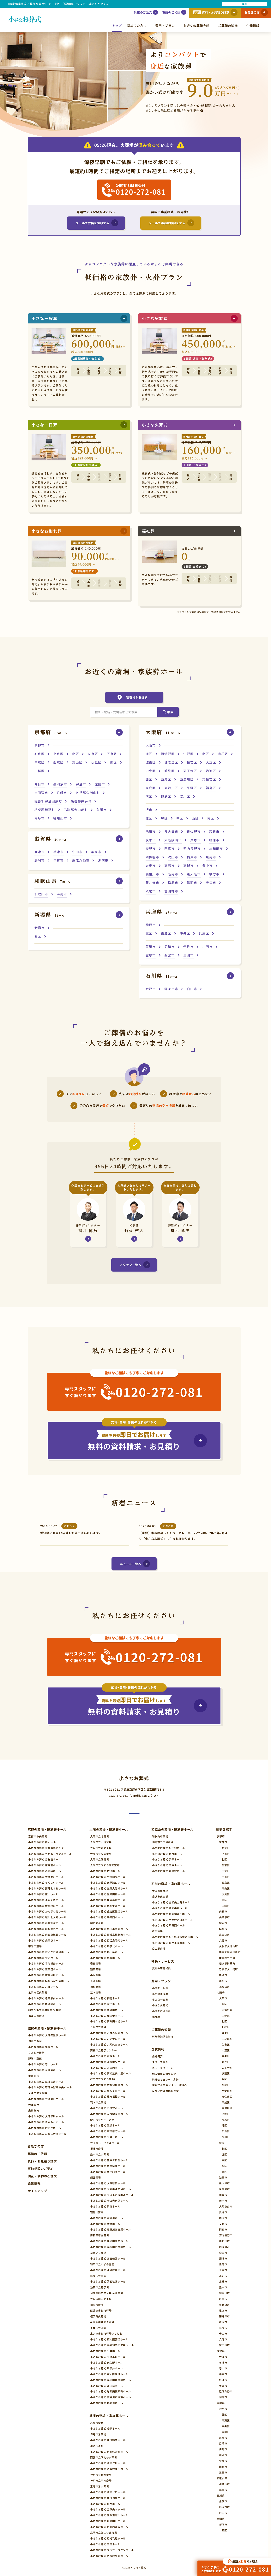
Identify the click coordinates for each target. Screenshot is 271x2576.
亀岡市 (223, 1965)
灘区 (224, 2405)
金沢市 (223, 2491)
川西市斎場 (97, 2436)
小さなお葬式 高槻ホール (105, 2046)
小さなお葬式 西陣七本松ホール (47, 1879)
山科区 (226, 1896)
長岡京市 (224, 1907)
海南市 (223, 2480)
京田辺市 (224, 1925)
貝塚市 (223, 2202)
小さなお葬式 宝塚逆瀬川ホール (109, 2505)
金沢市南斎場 (160, 1881)
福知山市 (224, 1977)
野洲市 (223, 2370)
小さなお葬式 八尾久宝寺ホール (109, 2035)
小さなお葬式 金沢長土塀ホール (171, 1892)
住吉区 (226, 2035)
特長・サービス (162, 1951)
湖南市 (223, 2387)
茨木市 (223, 2191)
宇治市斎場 (35, 1936)
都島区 (226, 2121)
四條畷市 (224, 2237)
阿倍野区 (227, 2000)
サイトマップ (37, 2181)
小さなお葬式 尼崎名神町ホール (109, 2442)
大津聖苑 (33, 2095)
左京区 (226, 1855)
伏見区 (226, 1884)
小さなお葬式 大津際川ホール (46, 2106)
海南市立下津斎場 (162, 1832)
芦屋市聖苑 (97, 2413)
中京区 (226, 1867)
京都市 (223, 1832)
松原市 (223, 2312)
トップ (117, 25)
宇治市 (223, 1913)
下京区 (226, 1861)
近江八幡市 (225, 2382)
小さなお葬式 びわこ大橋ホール (47, 2124)
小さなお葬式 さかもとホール (46, 2112)
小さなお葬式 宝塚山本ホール (108, 2500)
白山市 (223, 2503)
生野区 (226, 2006)
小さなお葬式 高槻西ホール (106, 2058)
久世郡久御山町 (228, 1936)
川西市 (223, 2445)
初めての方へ (137, 25)
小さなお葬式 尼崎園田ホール (108, 2511)
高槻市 (223, 2272)
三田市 (223, 2463)
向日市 (223, 1902)
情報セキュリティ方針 (165, 2070)
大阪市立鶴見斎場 (100, 1838)
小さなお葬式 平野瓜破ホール (108, 2347)
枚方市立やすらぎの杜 (103, 2069)
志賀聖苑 (33, 2101)
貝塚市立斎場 (98, 2318)
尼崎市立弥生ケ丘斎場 (103, 2523)
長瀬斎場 (95, 1971)
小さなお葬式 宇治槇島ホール (46, 1954)
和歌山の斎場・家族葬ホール (172, 1819)
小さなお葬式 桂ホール (42, 1832)
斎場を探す (224, 1819)
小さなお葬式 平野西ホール (106, 1907)
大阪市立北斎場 (99, 1827)
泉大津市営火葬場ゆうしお (106, 2324)
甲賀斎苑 (33, 2066)
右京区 (226, 1838)
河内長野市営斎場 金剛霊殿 (106, 2283)
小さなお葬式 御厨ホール (105, 1988)
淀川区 (226, 2127)
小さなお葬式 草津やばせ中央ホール (50, 2077)
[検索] (168, 694)
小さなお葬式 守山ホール (43, 2054)
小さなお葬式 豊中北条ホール (108, 2162)
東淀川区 (227, 2098)
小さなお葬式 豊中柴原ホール (108, 2156)
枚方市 (223, 2301)
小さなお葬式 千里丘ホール (106, 2127)
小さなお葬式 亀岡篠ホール (44, 1994)
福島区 (226, 2110)
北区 (224, 1850)
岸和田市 (224, 2231)
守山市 (223, 2358)
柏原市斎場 (97, 2295)
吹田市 (223, 2243)
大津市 (223, 2347)
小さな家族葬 (160, 1984)
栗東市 (223, 2364)
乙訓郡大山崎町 (228, 1959)
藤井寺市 (224, 2306)
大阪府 (221, 1983)
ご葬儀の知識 (228, 25)
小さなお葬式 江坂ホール (105, 2116)
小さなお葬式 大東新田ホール (108, 2173)
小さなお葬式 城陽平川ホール (46, 1965)
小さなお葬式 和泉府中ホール (108, 2260)
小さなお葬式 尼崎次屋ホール (108, 2529)
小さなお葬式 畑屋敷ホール (168, 1861)
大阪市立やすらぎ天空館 (105, 1855)
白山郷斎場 (159, 1939)
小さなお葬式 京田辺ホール (44, 1959)
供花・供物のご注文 (42, 2166)
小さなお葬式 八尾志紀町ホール (109, 2023)
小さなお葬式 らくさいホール (46, 1873)
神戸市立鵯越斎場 (100, 2465)
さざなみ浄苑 (36, 2043)
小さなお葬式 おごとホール (44, 2118)
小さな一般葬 (160, 1978)
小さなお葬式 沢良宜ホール (106, 2098)
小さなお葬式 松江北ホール (168, 1838)
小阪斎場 (95, 1965)
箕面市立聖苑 (98, 2266)
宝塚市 (223, 2451)
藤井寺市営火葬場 (100, 2301)
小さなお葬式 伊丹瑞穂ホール (108, 2488)
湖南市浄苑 (35, 2031)
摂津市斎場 (97, 2139)
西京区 (226, 1873)
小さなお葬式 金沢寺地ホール (170, 1898)
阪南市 (223, 2289)
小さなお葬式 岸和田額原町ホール (110, 2370)
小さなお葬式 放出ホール (105, 1861)
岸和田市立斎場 (99, 2225)
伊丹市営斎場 (98, 2424)
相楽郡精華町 (227, 1954)
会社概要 (157, 2046)
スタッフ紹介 (160, 2052)
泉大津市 (224, 2173)
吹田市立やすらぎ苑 (102, 2110)
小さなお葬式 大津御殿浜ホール (47, 2025)
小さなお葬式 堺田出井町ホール (109, 1919)
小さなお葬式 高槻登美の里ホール (110, 2063)
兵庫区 (226, 2422)
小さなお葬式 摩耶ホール (105, 2419)
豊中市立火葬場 (99, 2145)
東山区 (226, 1879)
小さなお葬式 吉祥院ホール (44, 1850)
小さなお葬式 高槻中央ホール (108, 2052)
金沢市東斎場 (160, 1887)
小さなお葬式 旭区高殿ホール (108, 1890)
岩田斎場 (95, 1954)
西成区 (226, 2075)
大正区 (226, 2040)
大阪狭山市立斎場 (100, 2289)
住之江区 (227, 2029)
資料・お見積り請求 (42, 2151)
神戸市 (223, 2399)
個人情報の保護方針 (164, 2064)
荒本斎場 (95, 1983)
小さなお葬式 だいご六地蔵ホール (48, 1942)
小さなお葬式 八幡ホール (43, 1977)
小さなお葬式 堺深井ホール (106, 2358)
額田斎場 (95, 1959)
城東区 (226, 2023)
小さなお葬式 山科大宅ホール (46, 1919)
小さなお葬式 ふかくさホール (46, 1890)
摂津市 (223, 2249)
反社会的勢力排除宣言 (165, 2081)
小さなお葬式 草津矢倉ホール (46, 2072)
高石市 (223, 2266)
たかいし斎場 (98, 2243)
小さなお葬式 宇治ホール (43, 1948)
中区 (224, 2150)
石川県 (221, 2486)
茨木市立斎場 (98, 2092)
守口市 (223, 2324)
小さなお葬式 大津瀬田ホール (46, 2089)
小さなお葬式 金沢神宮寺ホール (171, 1904)
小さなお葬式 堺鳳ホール (105, 1948)
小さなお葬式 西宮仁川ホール (108, 2453)
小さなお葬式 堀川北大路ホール (47, 1907)
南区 (224, 1890)
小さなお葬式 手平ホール (167, 1850)
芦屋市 (223, 2428)
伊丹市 (223, 2439)
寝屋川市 (224, 2283)
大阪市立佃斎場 (99, 1850)
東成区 (226, 2092)
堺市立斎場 (97, 1913)
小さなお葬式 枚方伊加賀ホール (109, 2075)
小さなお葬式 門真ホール (105, 2197)
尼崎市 (223, 2434)
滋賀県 (221, 2341)
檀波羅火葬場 (98, 2306)
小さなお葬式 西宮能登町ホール (109, 2546)
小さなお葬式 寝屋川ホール (106, 2208)
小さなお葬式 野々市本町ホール (171, 1933)
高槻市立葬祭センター (103, 2040)
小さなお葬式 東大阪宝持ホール (109, 2364)
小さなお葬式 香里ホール (105, 2214)
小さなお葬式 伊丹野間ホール (108, 2430)
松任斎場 (157, 1921)
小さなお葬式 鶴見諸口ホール (108, 1873)
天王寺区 (227, 2058)
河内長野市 (225, 2225)
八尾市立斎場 (98, 2017)
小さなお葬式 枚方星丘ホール (108, 2081)
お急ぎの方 (36, 2136)
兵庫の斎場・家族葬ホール (109, 2406)
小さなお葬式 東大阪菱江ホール (109, 2329)
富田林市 (224, 2335)
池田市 (223, 2168)
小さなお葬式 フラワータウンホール (112, 2540)
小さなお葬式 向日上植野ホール (47, 1925)
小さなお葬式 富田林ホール (106, 2376)
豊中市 (223, 2277)
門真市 (223, 2220)
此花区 (226, 2017)
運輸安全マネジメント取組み (169, 2075)
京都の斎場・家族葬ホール (47, 1819)
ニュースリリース (162, 2058)
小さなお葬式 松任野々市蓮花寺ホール (175, 1927)
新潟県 (221, 2509)
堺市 (222, 2133)
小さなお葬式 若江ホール (105, 1994)
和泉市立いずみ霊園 (102, 2254)
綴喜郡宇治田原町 (229, 1942)
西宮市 (223, 2457)
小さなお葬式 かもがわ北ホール (47, 1902)
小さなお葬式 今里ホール (105, 2341)
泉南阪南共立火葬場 (102, 2312)
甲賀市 (223, 2376)
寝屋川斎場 (97, 2202)
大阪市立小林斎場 (100, 1832)
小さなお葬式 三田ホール (105, 2534)
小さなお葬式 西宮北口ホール (108, 2482)
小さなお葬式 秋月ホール (167, 1844)
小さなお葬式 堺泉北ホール (106, 1936)
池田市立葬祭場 (99, 2277)
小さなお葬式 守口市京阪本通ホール (112, 2185)
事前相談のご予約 (41, 2159)
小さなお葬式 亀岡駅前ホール (46, 1988)
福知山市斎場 (36, 2006)
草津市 (223, 2353)
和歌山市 (224, 2474)
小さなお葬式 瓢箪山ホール (106, 2000)
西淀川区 (227, 2081)
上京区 (226, 1844)
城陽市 (223, 1919)
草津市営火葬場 (37, 2083)
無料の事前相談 (161, 1958)
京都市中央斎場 (37, 1827)
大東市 (223, 2260)
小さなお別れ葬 (161, 2001)
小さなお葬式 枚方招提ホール (108, 2087)
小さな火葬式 (160, 1995)
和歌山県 (222, 2468)
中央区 (226, 2046)
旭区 (224, 1994)
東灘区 (226, 2411)
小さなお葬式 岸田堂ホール (106, 2006)
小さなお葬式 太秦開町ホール (46, 1867)
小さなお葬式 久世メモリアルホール (50, 1844)
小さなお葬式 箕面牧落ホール (108, 2272)
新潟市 (223, 2515)
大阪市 (223, 1988)
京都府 (221, 1827)
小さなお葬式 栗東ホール (43, 2037)
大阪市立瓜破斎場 (100, 1844)
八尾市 (223, 2329)
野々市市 (224, 2497)
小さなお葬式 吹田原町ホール (108, 2121)
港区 (224, 2116)
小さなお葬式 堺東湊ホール (106, 2393)
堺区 (224, 2145)
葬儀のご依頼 (37, 2144)
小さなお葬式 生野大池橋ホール (109, 1879)
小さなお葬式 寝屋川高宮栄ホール (110, 2220)
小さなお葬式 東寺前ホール (44, 1855)
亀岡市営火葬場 (37, 1983)
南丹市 (223, 1971)
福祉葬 (156, 2007)
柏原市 (223, 2208)
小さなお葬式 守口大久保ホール (109, 2191)
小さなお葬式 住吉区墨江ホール (109, 1902)
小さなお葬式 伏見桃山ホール (46, 1896)
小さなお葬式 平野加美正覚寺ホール (112, 2335)
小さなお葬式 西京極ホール (44, 1861)
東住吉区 (227, 2087)
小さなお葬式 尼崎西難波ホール (109, 2517)
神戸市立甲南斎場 (100, 2471)
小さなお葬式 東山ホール (43, 1884)
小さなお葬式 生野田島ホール (108, 1884)
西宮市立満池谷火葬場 (103, 2447)
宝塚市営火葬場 (99, 2477)
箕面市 (223, 2318)
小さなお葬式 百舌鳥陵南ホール (109, 1931)
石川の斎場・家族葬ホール (170, 1874)
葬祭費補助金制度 (162, 2027)
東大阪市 (224, 2295)
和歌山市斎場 (160, 1827)
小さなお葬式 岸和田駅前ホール (109, 2231)
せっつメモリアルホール (105, 2133)
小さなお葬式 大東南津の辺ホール (110, 2179)
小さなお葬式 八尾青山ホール (108, 2029)
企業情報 (252, 25)
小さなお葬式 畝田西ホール (168, 1915)
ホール (50, 715)
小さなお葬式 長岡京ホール (44, 1931)
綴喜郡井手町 (227, 1948)
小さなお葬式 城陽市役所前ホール (48, 1971)
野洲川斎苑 (35, 2049)
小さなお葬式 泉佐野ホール (106, 2353)
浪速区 (226, 2063)
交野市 (223, 2214)
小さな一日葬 (160, 1990)
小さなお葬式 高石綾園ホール (108, 2249)
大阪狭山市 (225, 2197)
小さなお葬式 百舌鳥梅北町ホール (110, 1925)
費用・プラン (165, 25)
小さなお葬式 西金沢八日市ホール (172, 1910)
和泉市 (223, 2185)
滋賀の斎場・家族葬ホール (47, 2018)
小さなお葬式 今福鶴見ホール (108, 1867)
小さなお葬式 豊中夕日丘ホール (109, 2150)
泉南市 (223, 2254)
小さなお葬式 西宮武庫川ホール (109, 2459)
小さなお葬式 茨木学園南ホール (109, 2104)
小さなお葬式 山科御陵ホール (46, 1913)
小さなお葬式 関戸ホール (167, 1855)
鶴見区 (226, 2052)
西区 (224, 2069)
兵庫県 (221, 2393)
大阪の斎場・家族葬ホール (109, 1819)
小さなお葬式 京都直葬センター (47, 1838)
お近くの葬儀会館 (196, 25)
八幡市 (223, 1931)
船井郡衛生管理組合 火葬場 (44, 2000)
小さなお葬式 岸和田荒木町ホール (110, 2237)
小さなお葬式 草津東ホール (44, 2060)
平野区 (226, 2104)
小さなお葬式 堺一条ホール (106, 1942)
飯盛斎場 (95, 2168)
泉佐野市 (224, 2179)
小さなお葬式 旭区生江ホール (108, 1896)
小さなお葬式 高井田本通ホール (109, 2011)
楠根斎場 (95, 1977)
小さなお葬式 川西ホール (105, 2494)
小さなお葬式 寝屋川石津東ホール (110, 2387)
